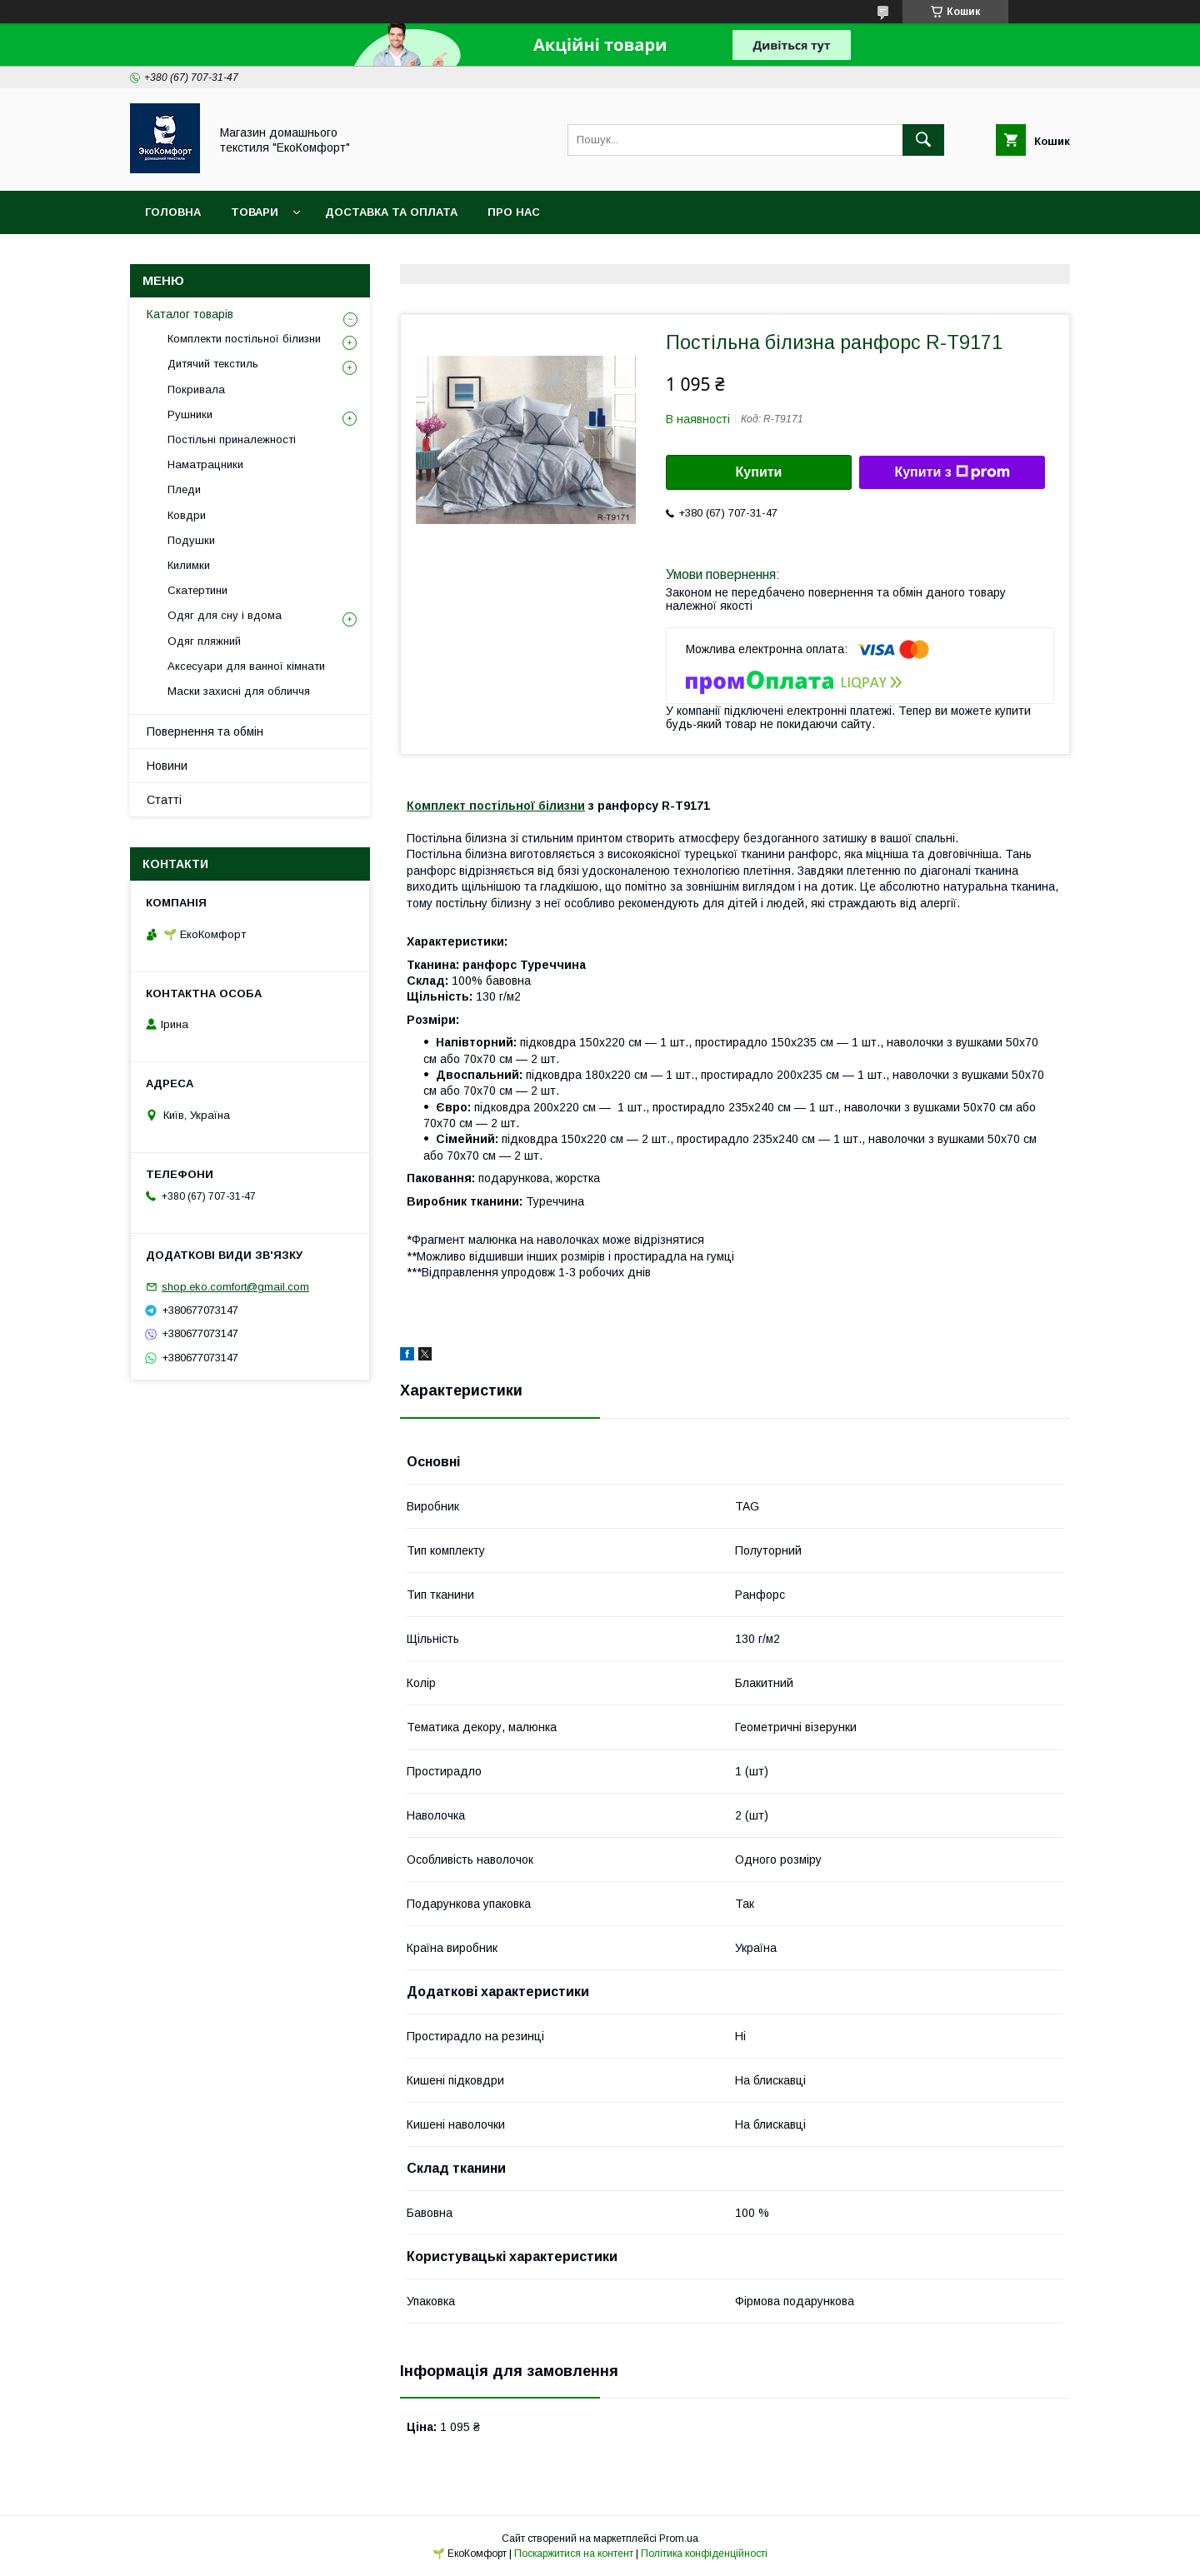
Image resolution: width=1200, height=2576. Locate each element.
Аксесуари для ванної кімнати (246, 666)
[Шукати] (923, 140)
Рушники (190, 414)
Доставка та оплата (391, 212)
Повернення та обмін (205, 731)
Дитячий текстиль (213, 363)
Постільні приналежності (232, 439)
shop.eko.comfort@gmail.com (235, 1287)
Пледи (184, 489)
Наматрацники (205, 464)
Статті (164, 799)
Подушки (191, 540)
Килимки (189, 565)
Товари (254, 212)
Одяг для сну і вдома (225, 615)
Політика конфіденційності (704, 2553)
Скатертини (198, 590)
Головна (173, 212)
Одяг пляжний (204, 641)
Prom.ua (678, 2538)
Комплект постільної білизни (496, 805)
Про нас (514, 212)
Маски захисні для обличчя (239, 691)
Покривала (196, 389)
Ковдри (187, 515)
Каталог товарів (190, 314)
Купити (759, 472)
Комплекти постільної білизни (244, 338)
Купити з (951, 472)
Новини (167, 765)
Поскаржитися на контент (573, 2553)
